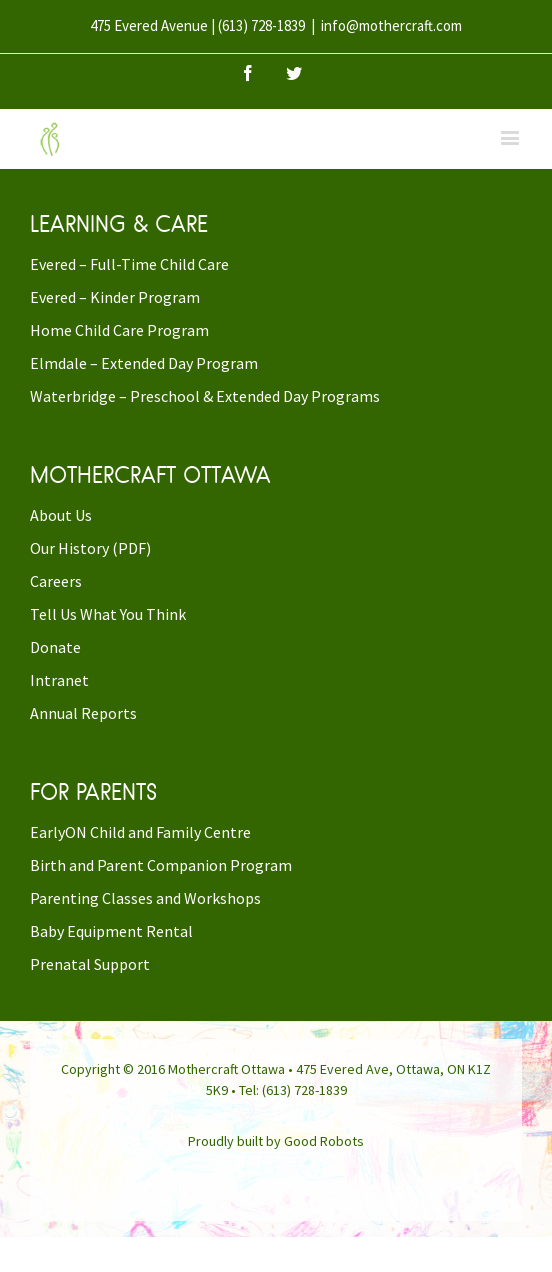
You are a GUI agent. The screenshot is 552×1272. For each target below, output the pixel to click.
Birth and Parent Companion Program (161, 865)
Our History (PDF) (90, 548)
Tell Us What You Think (108, 614)
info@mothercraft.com (391, 25)
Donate (55, 647)
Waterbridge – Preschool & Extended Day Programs (205, 396)
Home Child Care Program (119, 330)
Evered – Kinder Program (115, 297)
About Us (61, 515)
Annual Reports (83, 713)
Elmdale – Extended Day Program (144, 363)
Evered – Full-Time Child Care (129, 264)
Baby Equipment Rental (111, 931)
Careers (56, 581)
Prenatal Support (90, 964)
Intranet (59, 680)
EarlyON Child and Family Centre (140, 832)
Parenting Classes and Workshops (145, 898)
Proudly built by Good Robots (276, 1141)
